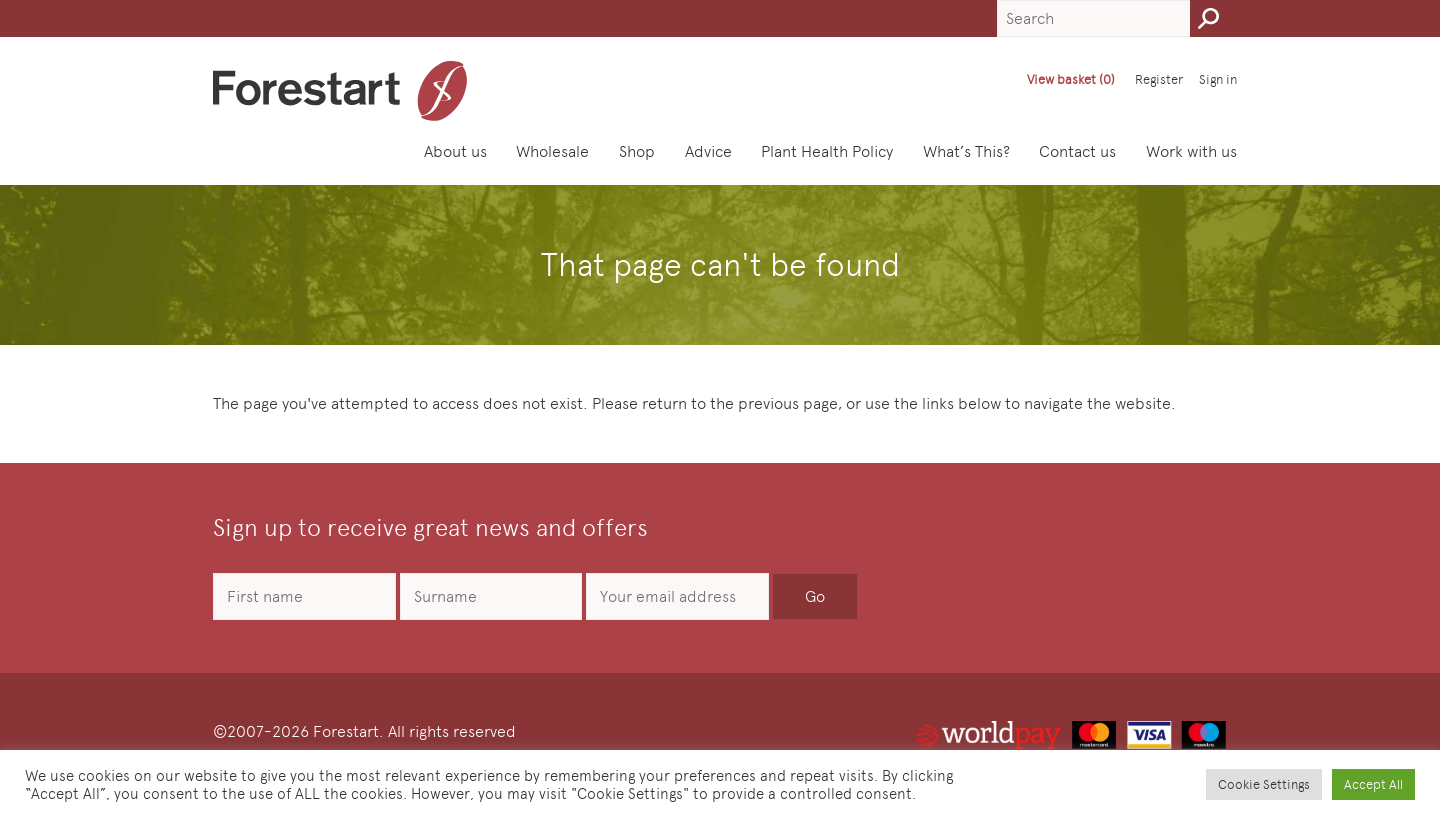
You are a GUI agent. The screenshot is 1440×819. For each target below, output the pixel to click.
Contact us (1077, 151)
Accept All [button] (1373, 784)
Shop (637, 151)
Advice (708, 151)
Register (1159, 79)
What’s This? (966, 151)
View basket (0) (1071, 79)
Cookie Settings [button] (1264, 784)
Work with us (1191, 151)
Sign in (1218, 79)
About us (455, 151)
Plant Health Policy (827, 151)
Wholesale (552, 151)
